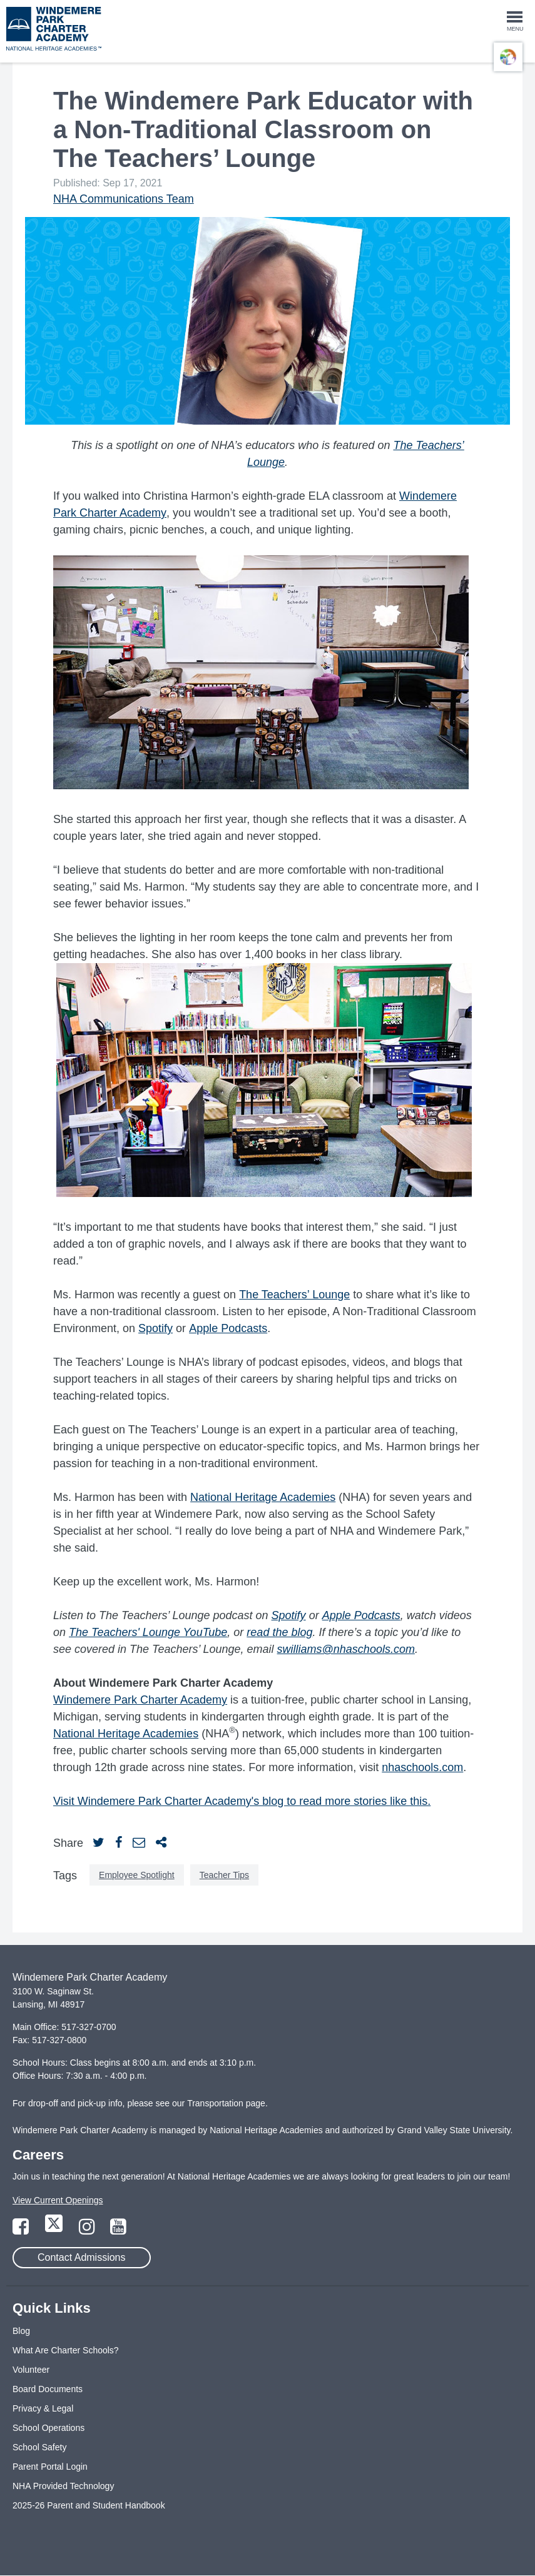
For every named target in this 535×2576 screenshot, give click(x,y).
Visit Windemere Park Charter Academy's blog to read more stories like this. (242, 1801)
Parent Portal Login (50, 2467)
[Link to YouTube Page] (118, 2230)
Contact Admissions (82, 2257)
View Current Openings (58, 2200)
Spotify (155, 1328)
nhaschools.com (422, 1767)
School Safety (39, 2447)
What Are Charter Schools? (66, 2350)
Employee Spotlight (137, 1875)
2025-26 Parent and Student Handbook (89, 2505)
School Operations (48, 2428)
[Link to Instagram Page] (88, 2230)
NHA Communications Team (123, 199)
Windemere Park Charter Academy (140, 1700)
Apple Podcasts (228, 1328)
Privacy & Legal (43, 2408)
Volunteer (31, 2370)
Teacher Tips (224, 1875)
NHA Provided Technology (63, 2486)
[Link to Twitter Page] (55, 2230)
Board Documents (48, 2389)
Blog (21, 2331)
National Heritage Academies (262, 1497)
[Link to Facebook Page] (22, 2230)
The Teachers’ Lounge (294, 1294)
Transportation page (226, 2103)
